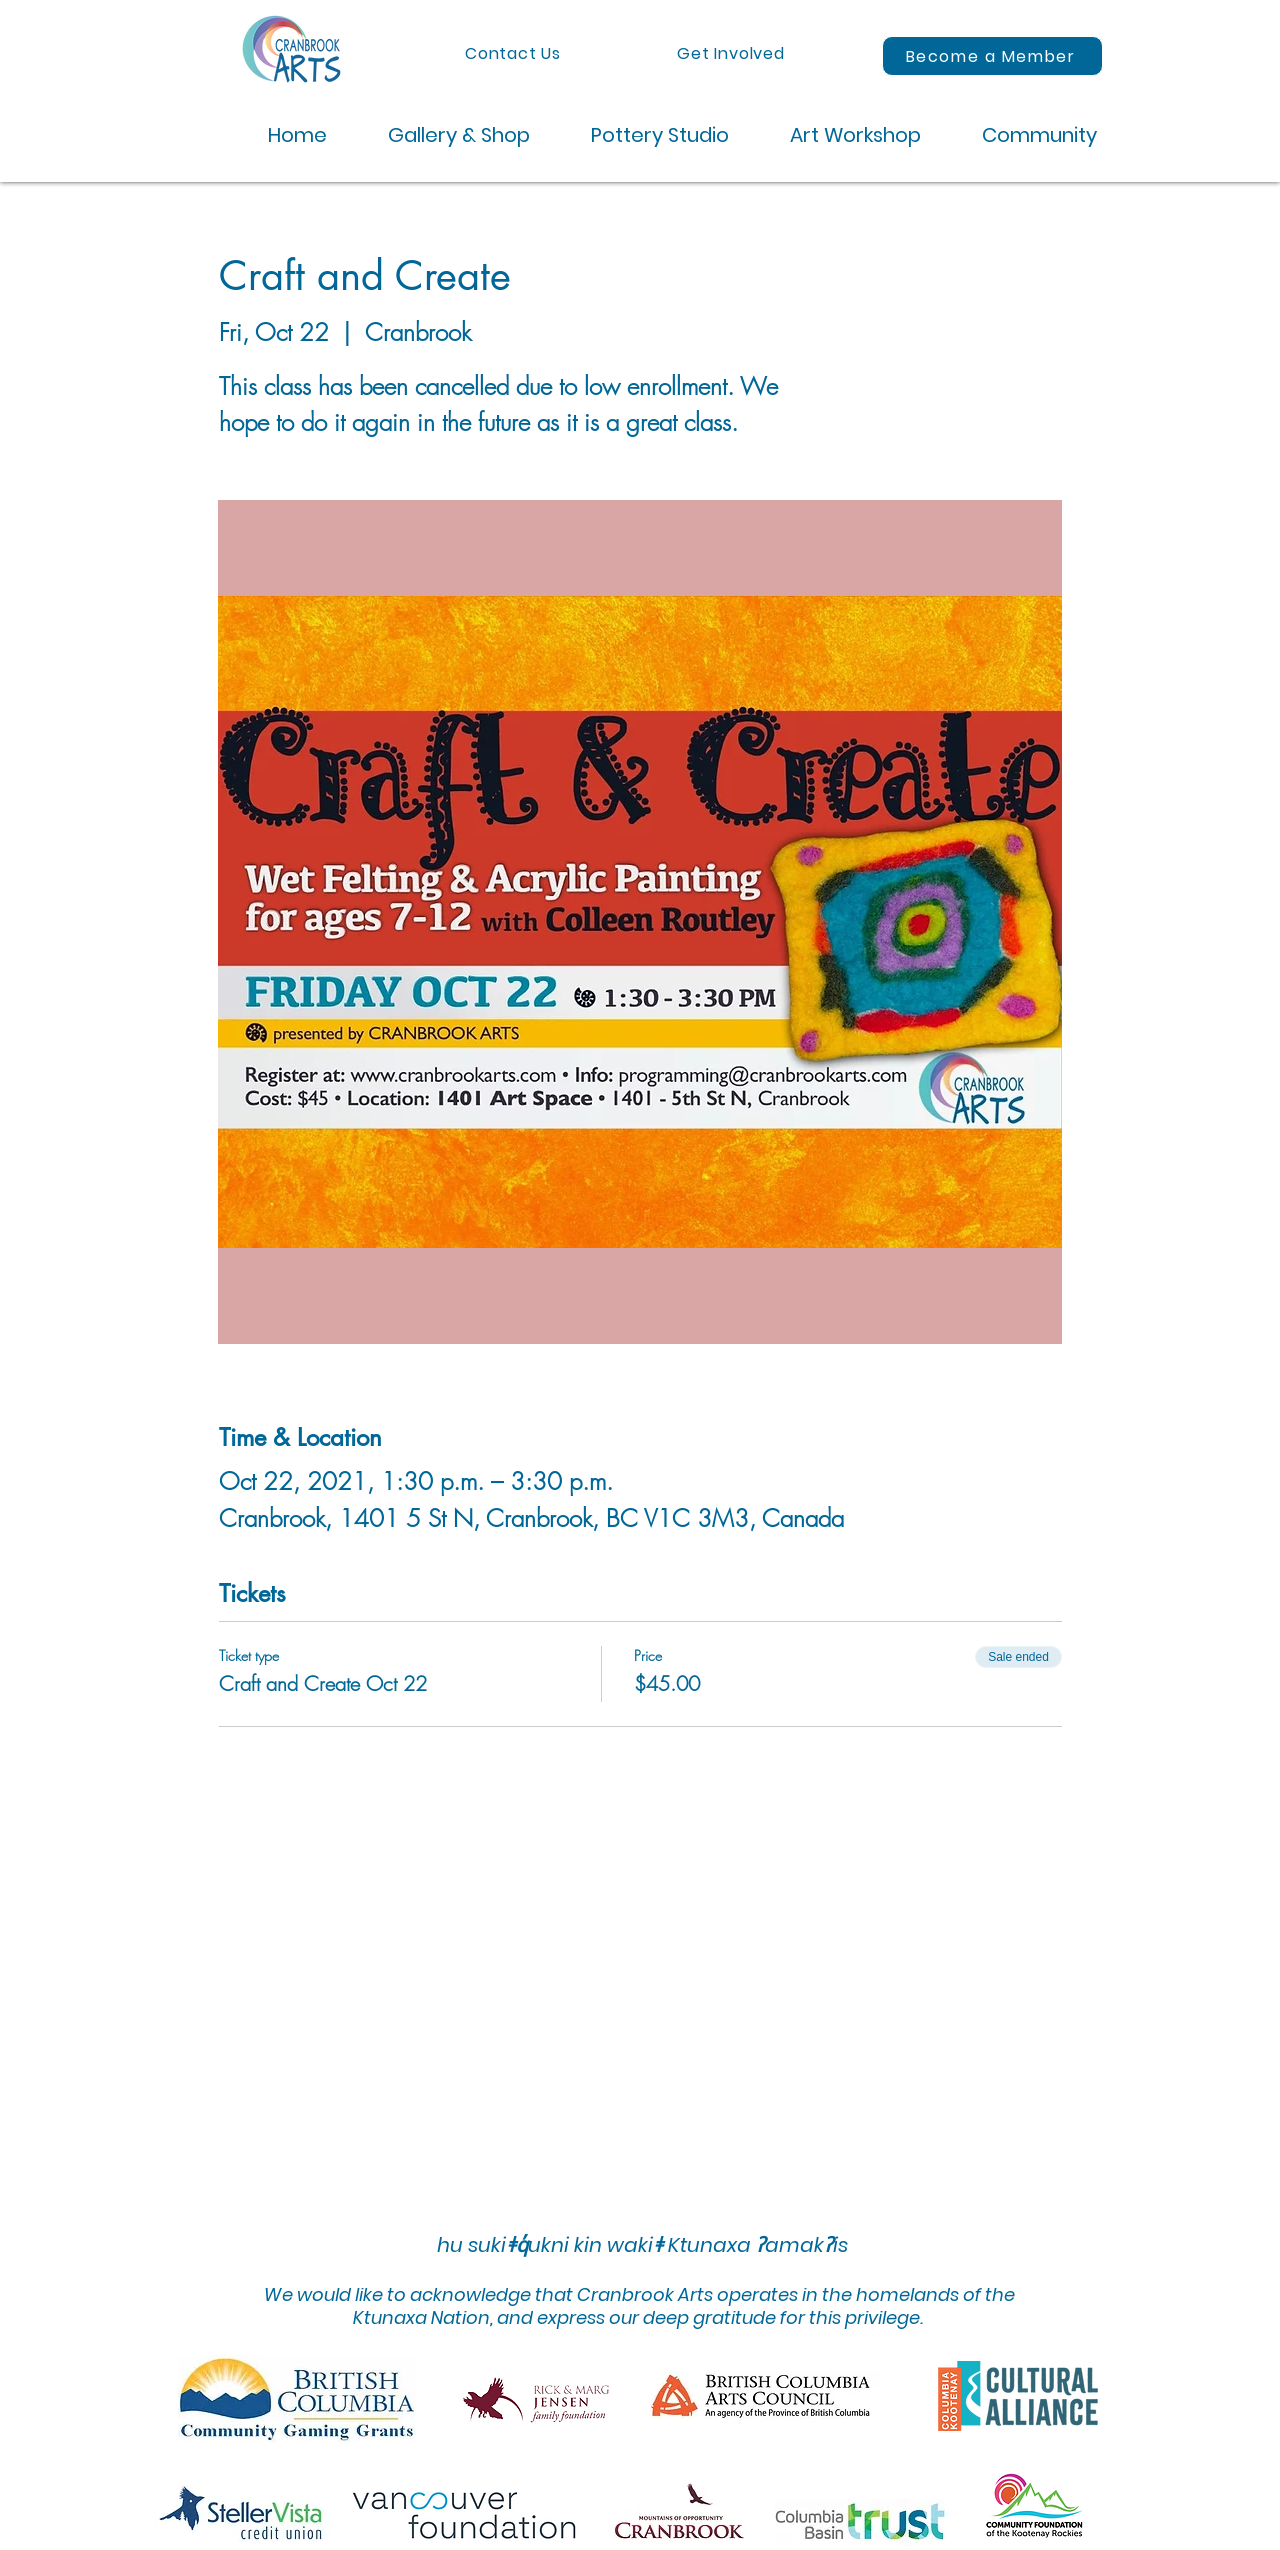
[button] (443, 135)
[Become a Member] (992, 56)
